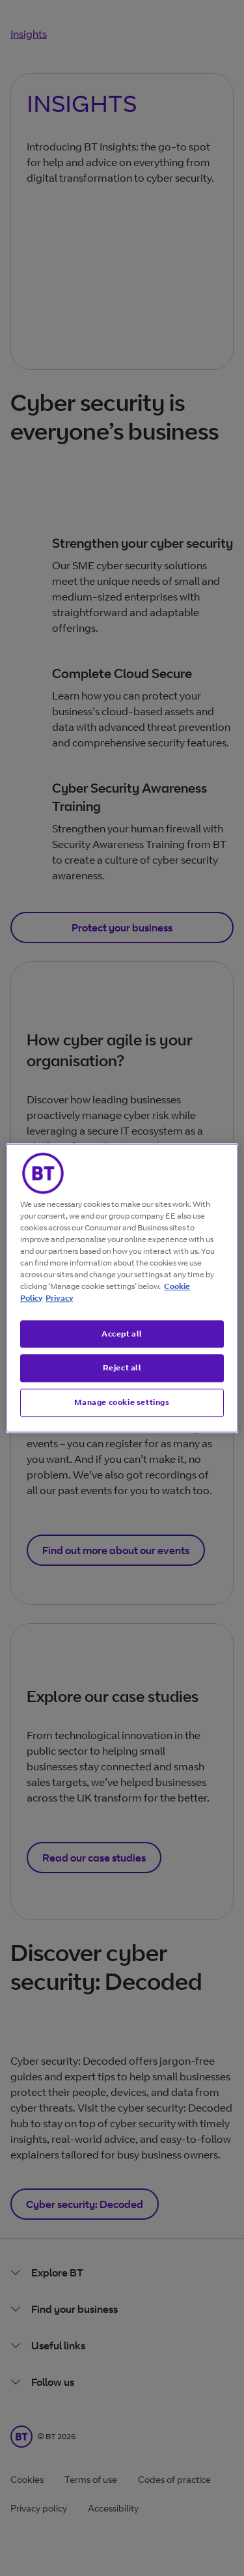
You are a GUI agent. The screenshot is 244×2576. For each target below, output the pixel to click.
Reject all (122, 1368)
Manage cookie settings (121, 1402)
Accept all (122, 1333)
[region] (121, 1288)
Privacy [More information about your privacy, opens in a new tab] (59, 1298)
